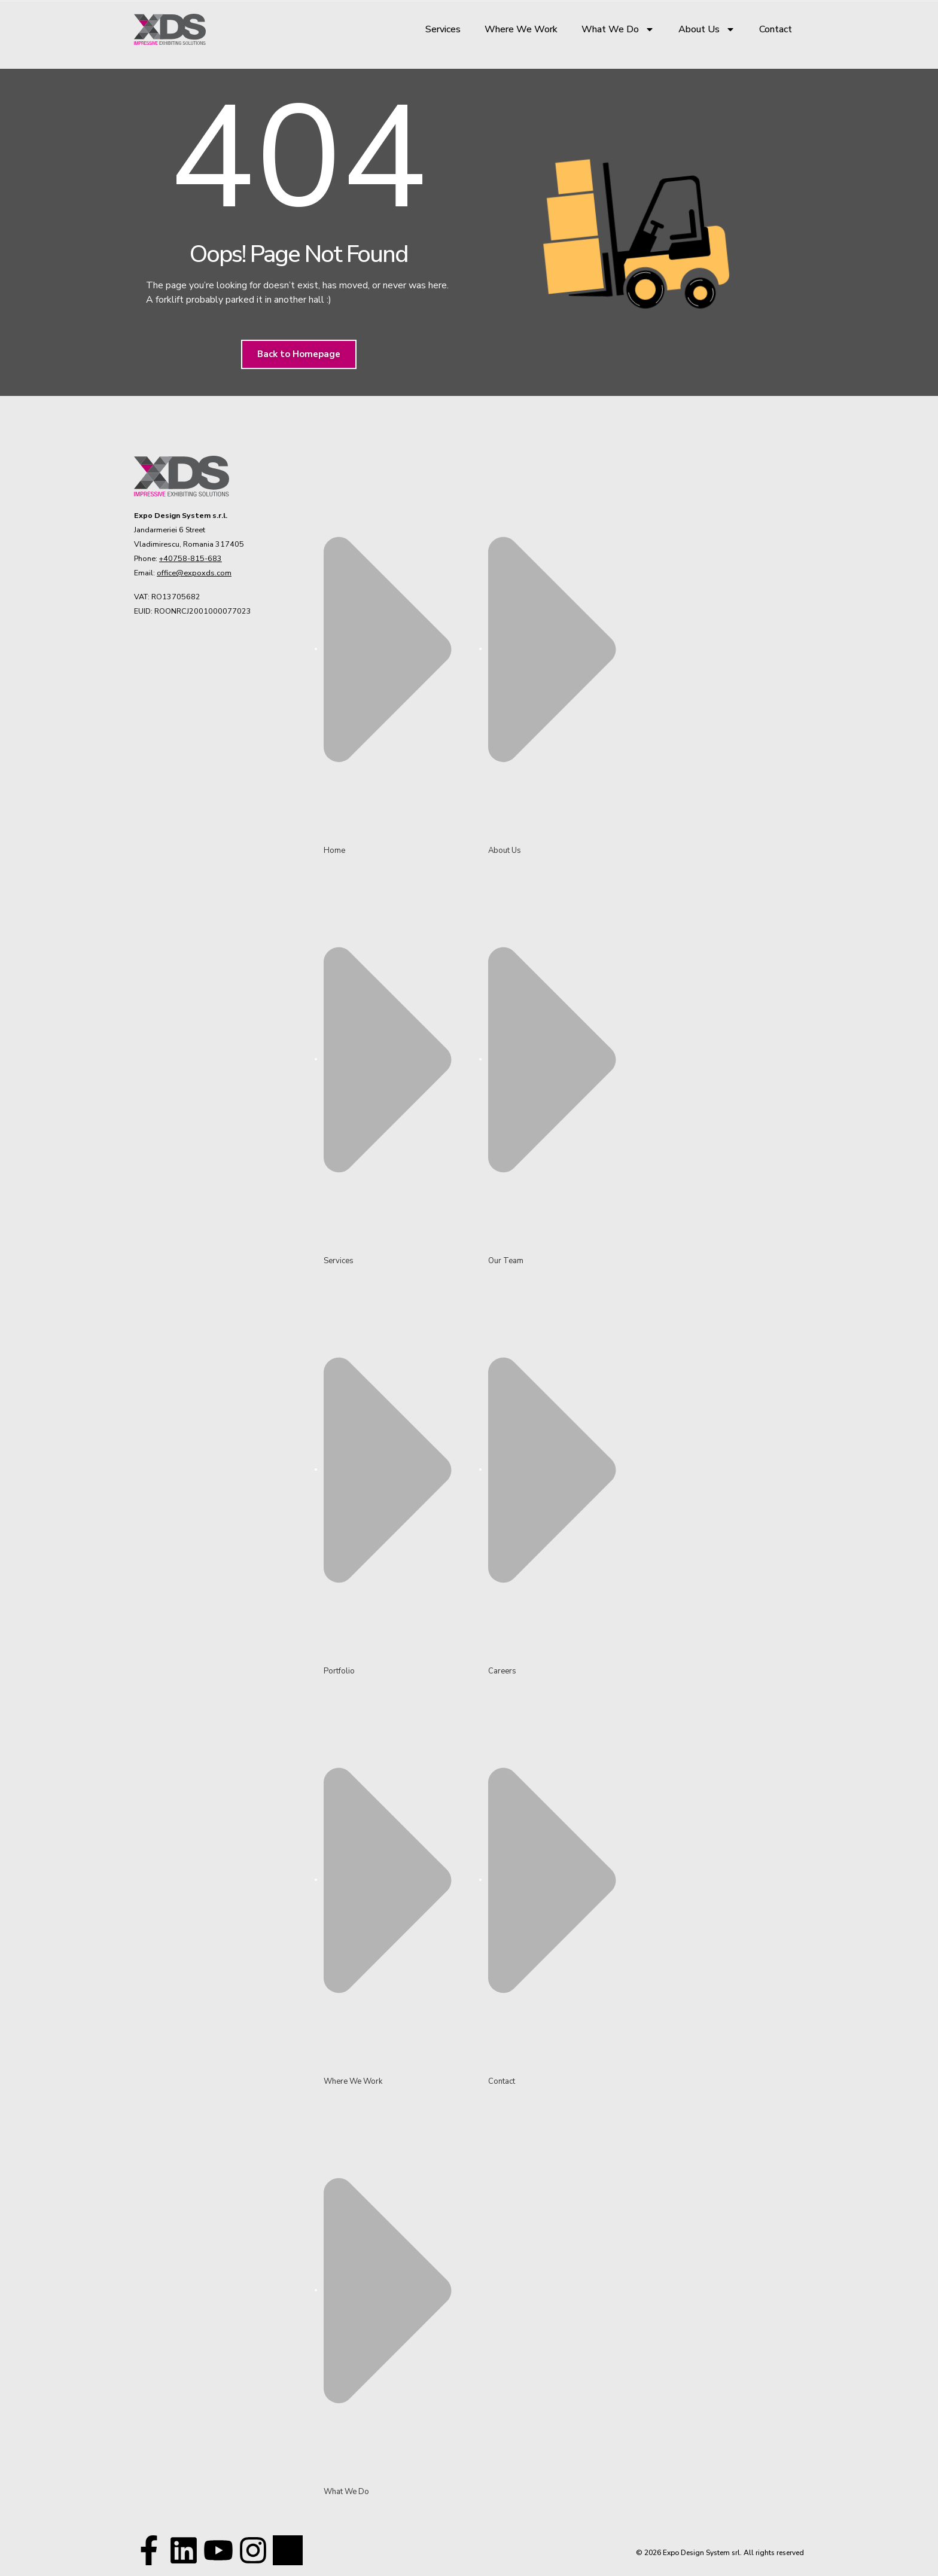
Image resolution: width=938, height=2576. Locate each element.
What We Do (617, 29)
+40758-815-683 (190, 558)
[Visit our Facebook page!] (149, 2550)
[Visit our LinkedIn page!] (184, 2550)
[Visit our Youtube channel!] (218, 2550)
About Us (706, 29)
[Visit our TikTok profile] (253, 2550)
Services (443, 29)
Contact (775, 29)
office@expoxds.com (194, 573)
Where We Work (521, 29)
